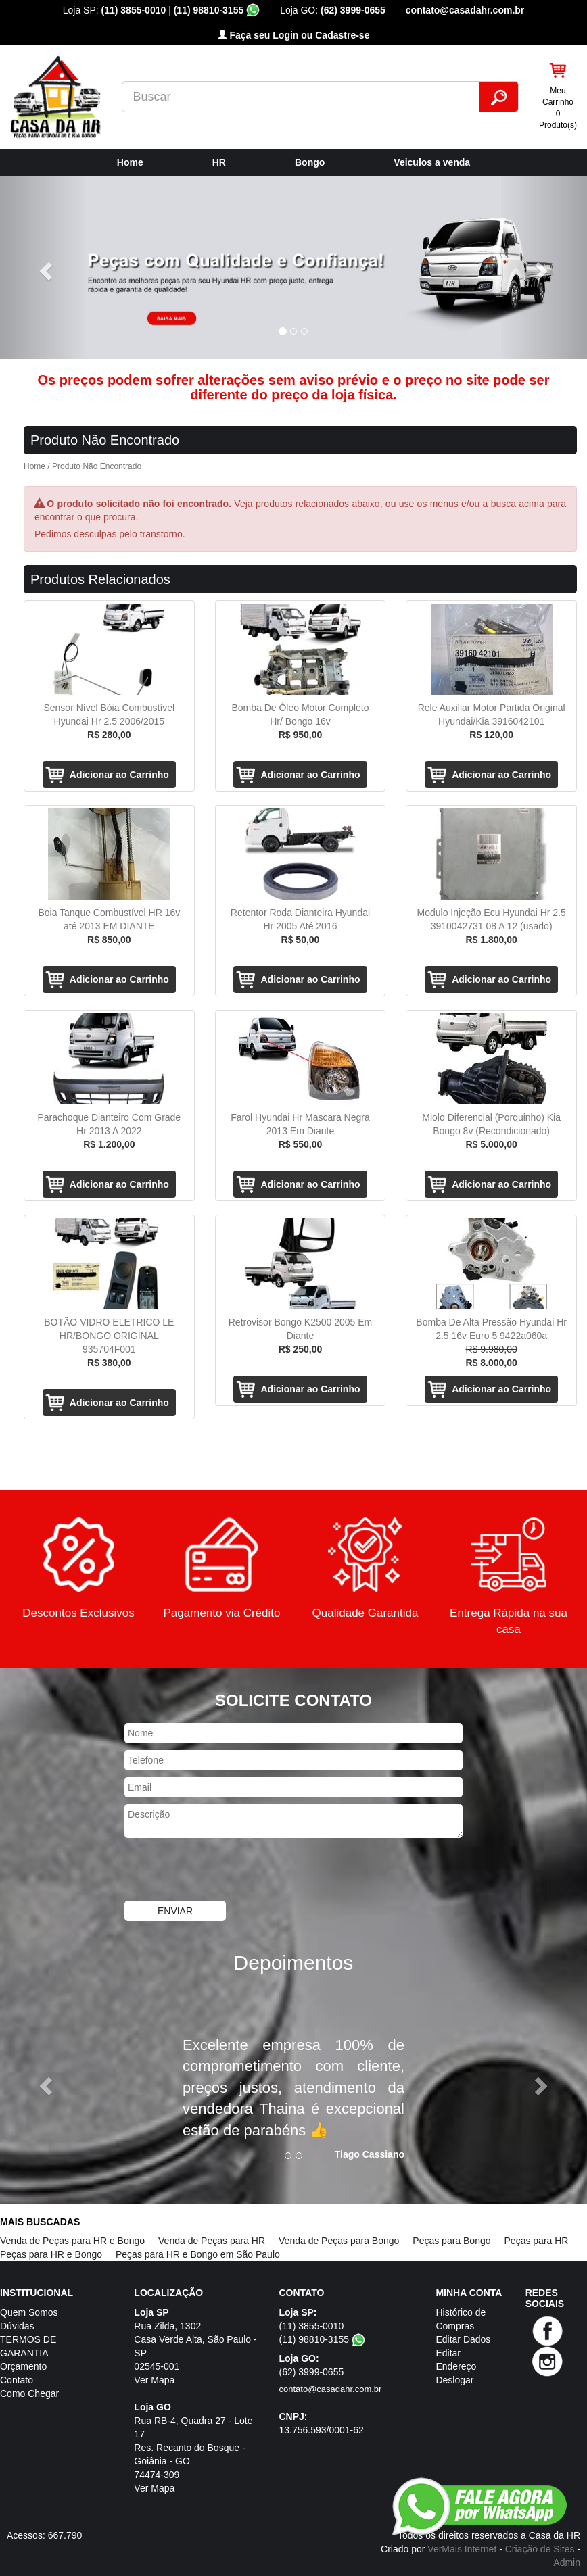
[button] (44, 267)
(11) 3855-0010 (133, 10)
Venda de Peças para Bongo (339, 2240)
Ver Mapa (154, 2380)
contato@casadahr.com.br (465, 10)
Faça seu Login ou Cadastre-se (294, 35)
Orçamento (23, 2366)
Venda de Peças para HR (211, 2240)
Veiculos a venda (432, 162)
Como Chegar (29, 2393)
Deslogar (454, 2380)
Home (130, 162)
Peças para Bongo (451, 2240)
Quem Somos (29, 2312)
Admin (566, 2562)
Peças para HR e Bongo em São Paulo (198, 2254)
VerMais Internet (461, 2549)
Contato (16, 2380)
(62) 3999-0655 (353, 10)
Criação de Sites (540, 2549)
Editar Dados (463, 2339)
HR (219, 162)
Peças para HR (536, 2240)
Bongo (310, 162)
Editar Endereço (456, 2360)
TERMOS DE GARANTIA (28, 2346)
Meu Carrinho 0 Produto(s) (558, 108)
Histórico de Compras (461, 2319)
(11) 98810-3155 (217, 10)
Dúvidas (17, 2325)
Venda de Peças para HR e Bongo (72, 2240)
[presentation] (227, 1871)
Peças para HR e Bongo (51, 2254)
